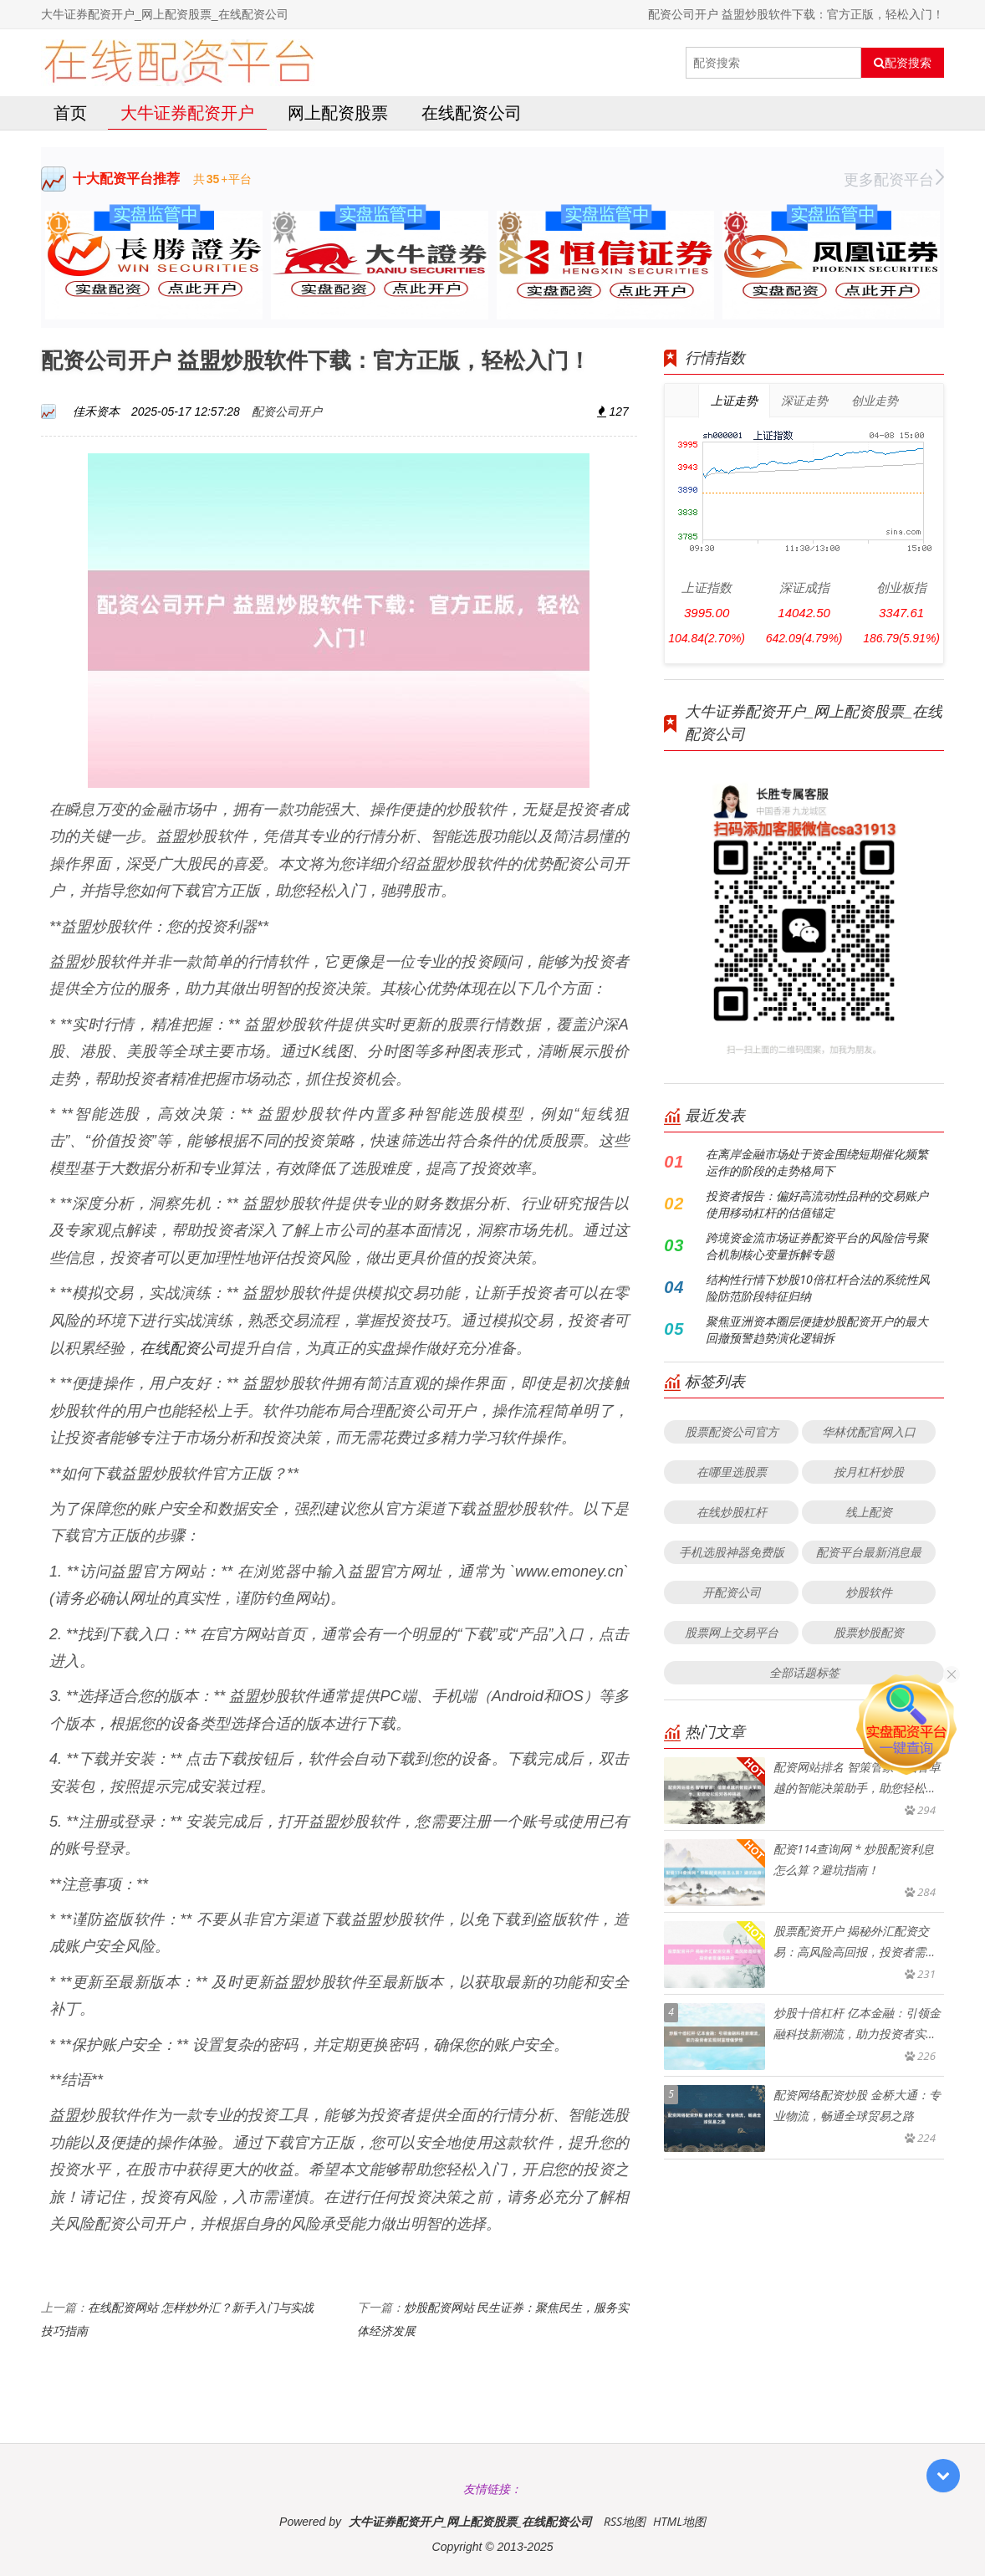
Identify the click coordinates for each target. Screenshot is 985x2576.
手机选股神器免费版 (731, 1552)
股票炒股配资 (869, 1632)
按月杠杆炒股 (869, 1472)
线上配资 (868, 1512)
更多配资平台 (894, 179)
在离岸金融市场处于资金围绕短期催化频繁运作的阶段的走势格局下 (817, 1162)
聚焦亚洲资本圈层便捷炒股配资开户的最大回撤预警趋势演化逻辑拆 (817, 1329)
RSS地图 (625, 2521)
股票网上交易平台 (731, 1632)
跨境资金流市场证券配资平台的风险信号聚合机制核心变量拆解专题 (817, 1245)
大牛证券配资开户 (187, 112)
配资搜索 (902, 62)
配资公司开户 (287, 411)
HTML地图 (679, 2521)
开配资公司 (731, 1592)
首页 (70, 112)
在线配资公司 (471, 112)
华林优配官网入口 (869, 1431)
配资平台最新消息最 (868, 1552)
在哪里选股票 (732, 1472)
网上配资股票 (338, 112)
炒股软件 (868, 1592)
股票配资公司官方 (731, 1431)
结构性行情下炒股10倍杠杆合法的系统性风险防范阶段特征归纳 (817, 1287)
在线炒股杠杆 (732, 1512)
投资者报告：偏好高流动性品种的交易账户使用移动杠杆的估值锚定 (817, 1204)
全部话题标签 (804, 1672)
